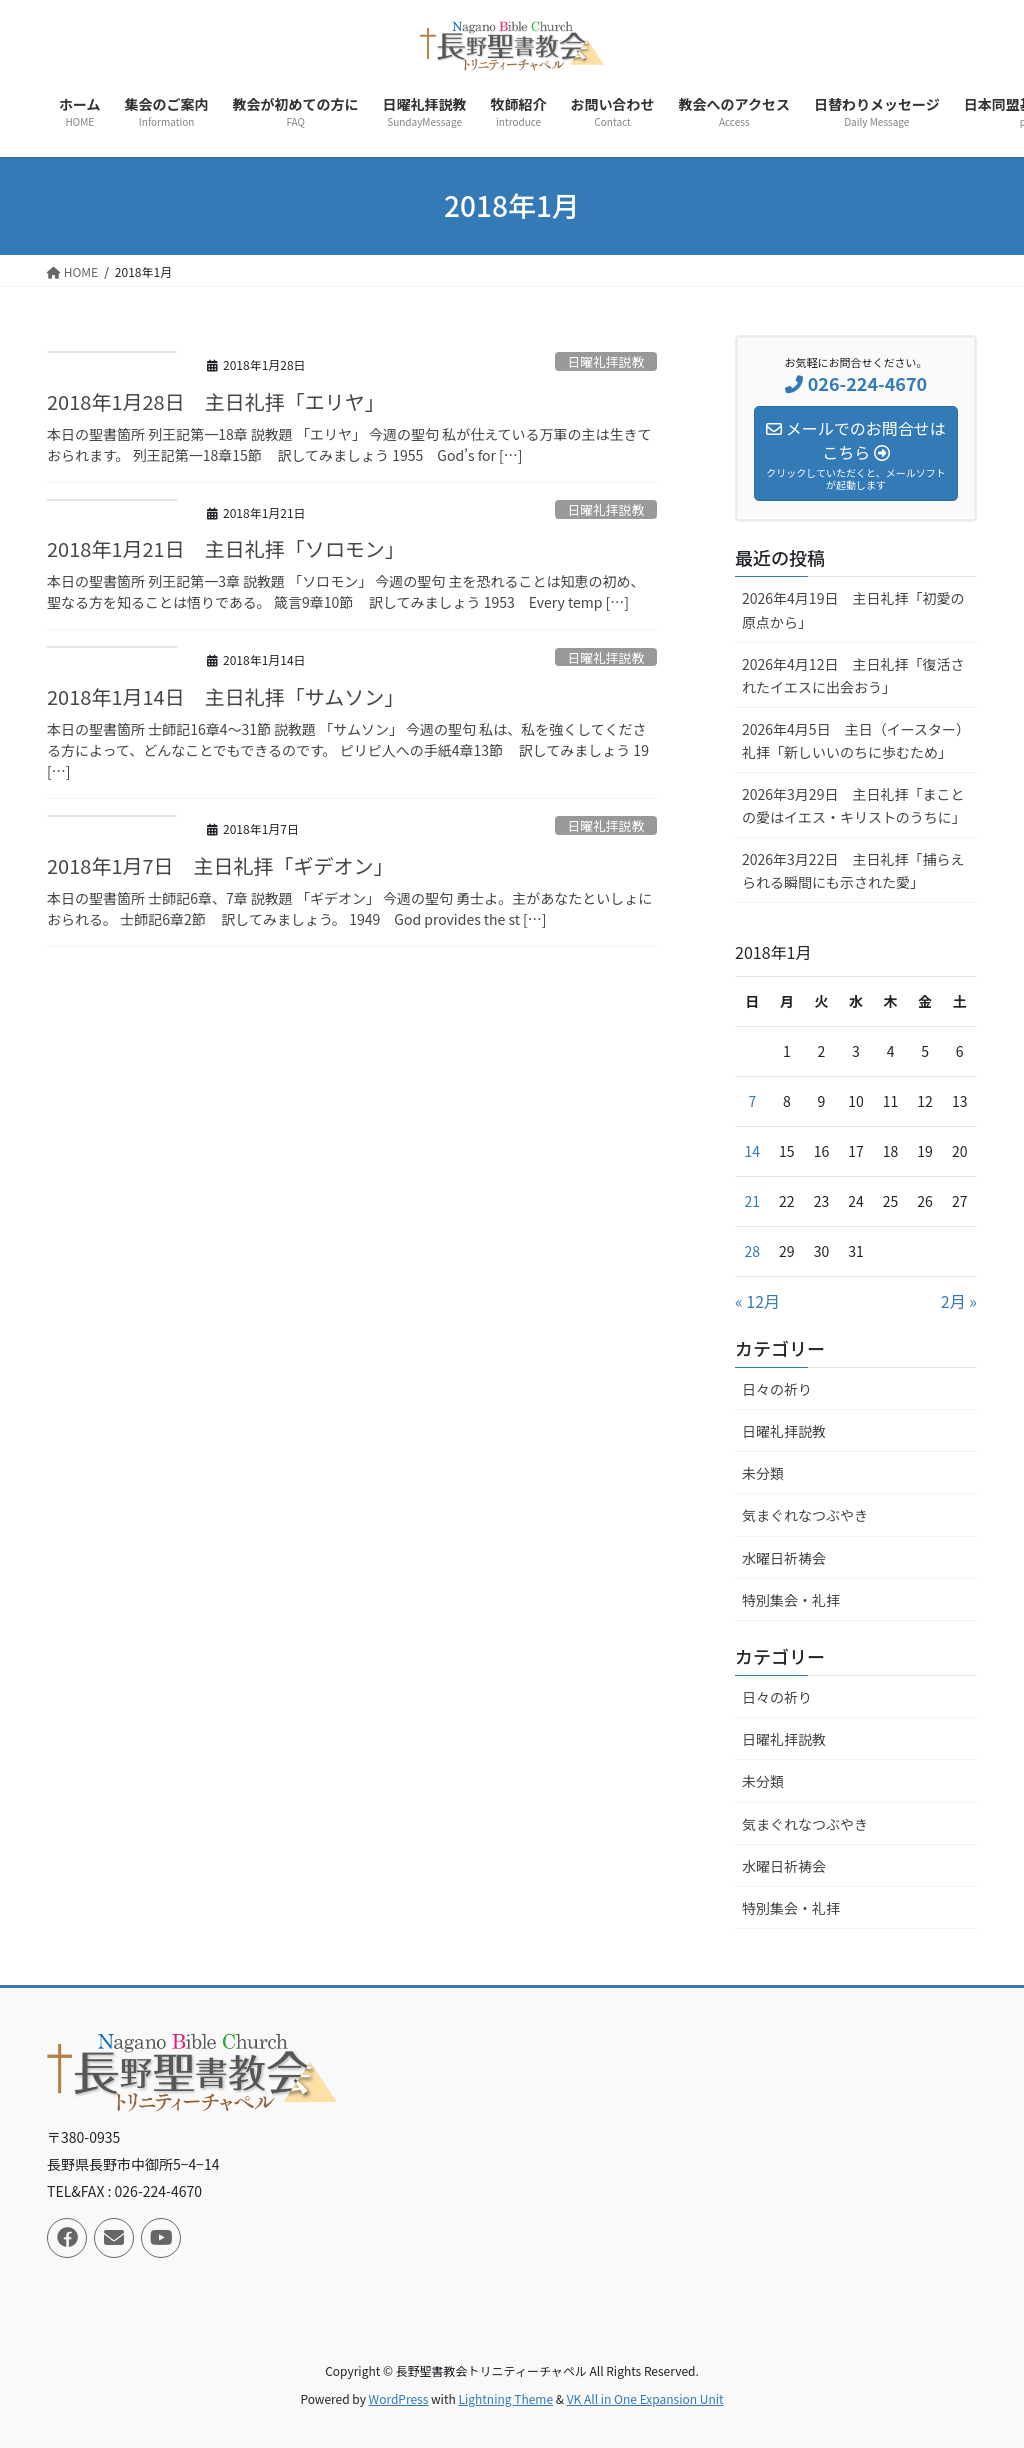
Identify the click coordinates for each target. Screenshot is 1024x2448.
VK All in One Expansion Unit (645, 2398)
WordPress (399, 2398)
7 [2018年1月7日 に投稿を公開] (752, 1101)
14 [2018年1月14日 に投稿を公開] (753, 1151)
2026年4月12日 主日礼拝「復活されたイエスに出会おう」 (853, 675)
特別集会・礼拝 (791, 1600)
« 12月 (757, 1301)
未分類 (763, 1473)
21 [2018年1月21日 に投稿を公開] (753, 1201)
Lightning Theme (505, 2398)
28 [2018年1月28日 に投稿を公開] (753, 1251)
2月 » (959, 1301)
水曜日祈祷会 (784, 1558)
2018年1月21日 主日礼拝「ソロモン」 (226, 548)
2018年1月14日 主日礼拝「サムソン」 (225, 696)
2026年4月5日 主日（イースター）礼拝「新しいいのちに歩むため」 (856, 740)
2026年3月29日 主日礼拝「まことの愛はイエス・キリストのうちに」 (854, 805)
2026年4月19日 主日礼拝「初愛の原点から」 (853, 609)
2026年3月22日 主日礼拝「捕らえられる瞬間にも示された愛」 (853, 870)
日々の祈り (777, 1389)
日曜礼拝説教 (605, 361)
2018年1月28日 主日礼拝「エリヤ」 (216, 401)
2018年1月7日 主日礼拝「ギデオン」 (220, 865)
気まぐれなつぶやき (805, 1515)
